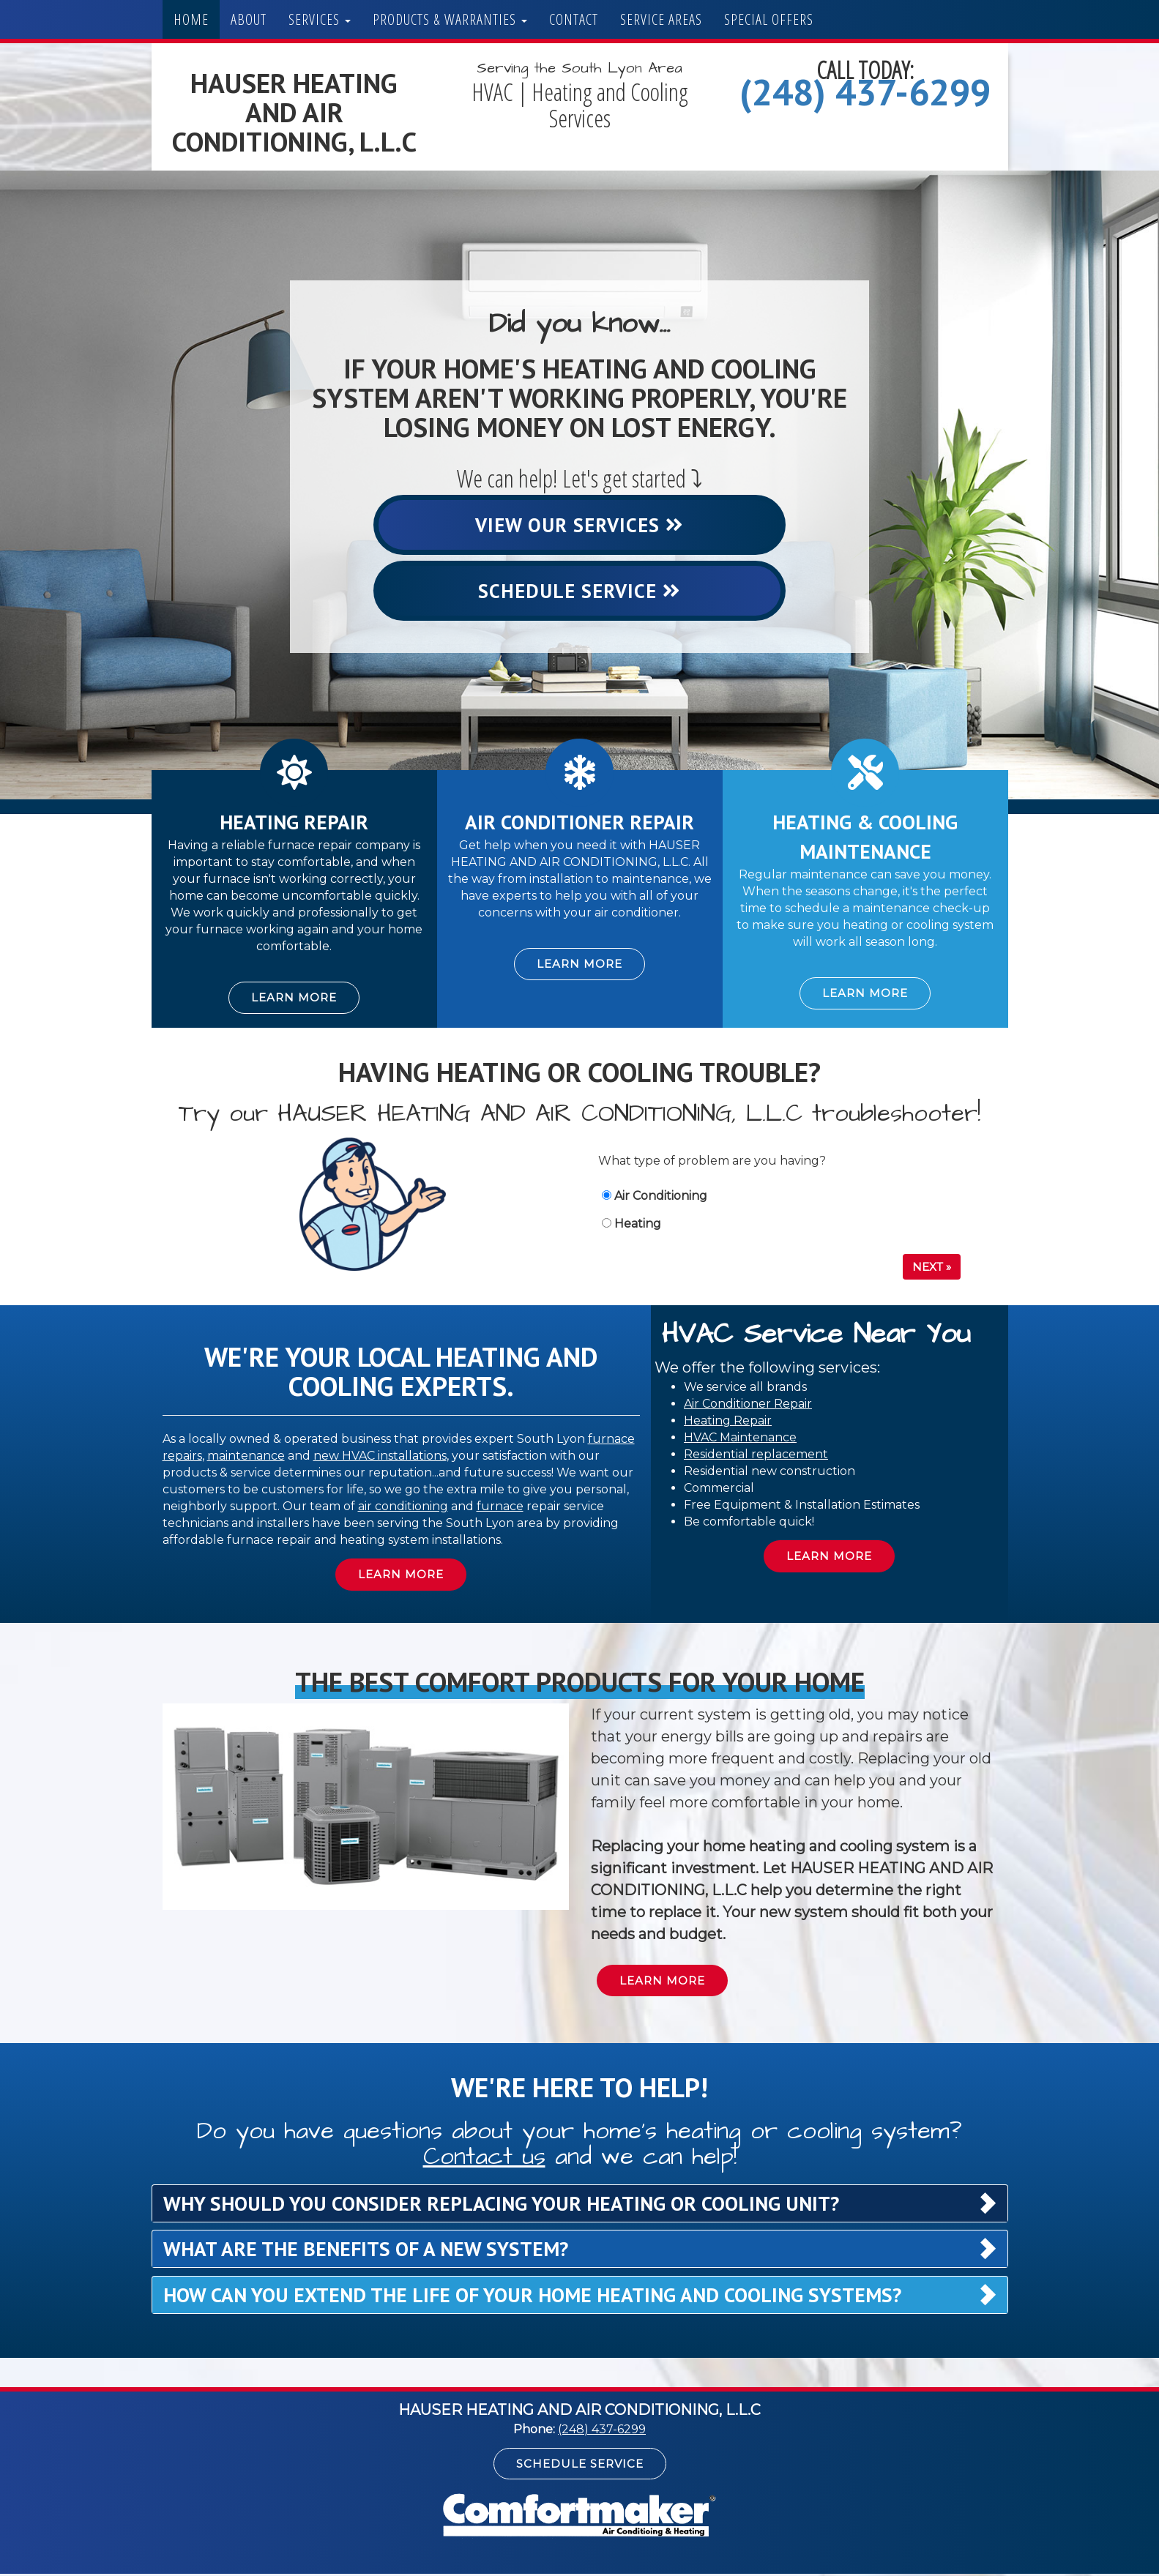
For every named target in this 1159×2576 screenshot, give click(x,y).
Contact (573, 19)
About (249, 19)
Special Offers (768, 19)
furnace (500, 1508)
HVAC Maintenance (740, 1439)
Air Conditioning (654, 1197)
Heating (631, 1225)
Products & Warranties (450, 19)
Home (191, 19)
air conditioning (403, 1508)
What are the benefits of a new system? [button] (365, 2251)
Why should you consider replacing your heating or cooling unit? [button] (501, 2205)
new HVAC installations (380, 1457)
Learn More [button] (294, 1000)
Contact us (484, 2158)
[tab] (579, 2205)
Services (319, 19)
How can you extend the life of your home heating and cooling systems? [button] (532, 2296)
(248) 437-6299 (865, 92)
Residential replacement (756, 1456)
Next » (931, 1268)
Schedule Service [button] (580, 591)
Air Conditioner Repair (748, 1405)
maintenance (246, 1457)
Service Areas (661, 19)
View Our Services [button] (580, 525)
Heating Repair (728, 1422)
